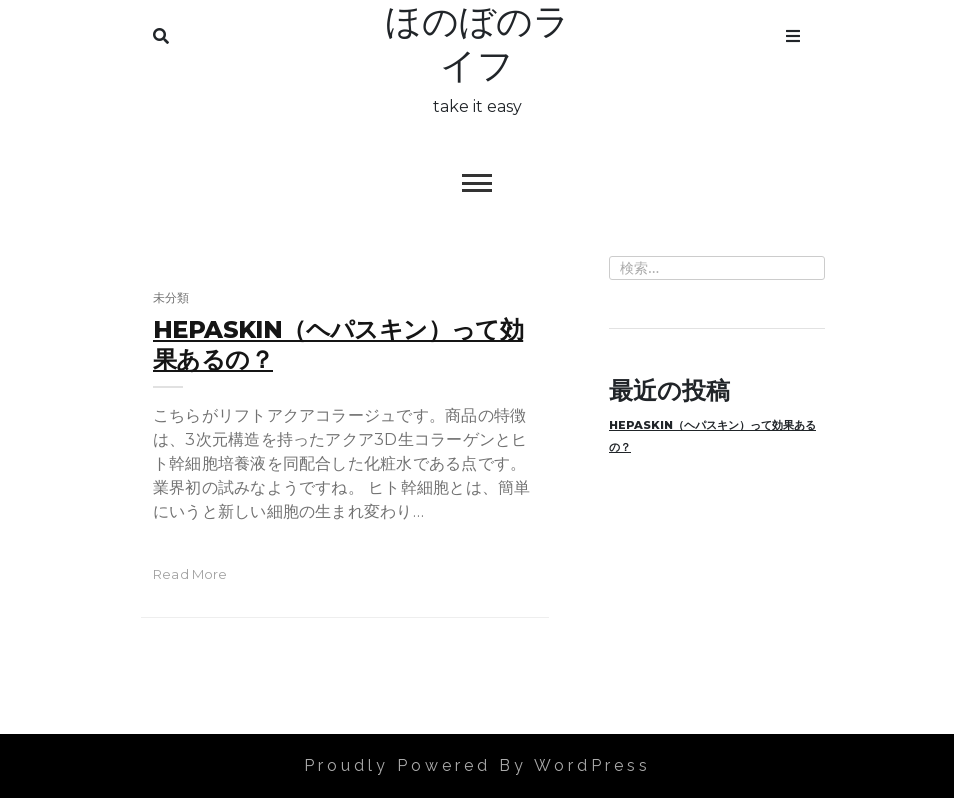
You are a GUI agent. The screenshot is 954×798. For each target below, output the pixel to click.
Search (161, 32)
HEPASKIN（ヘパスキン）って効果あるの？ (712, 436)
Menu (793, 32)
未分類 (171, 297)
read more (190, 574)
